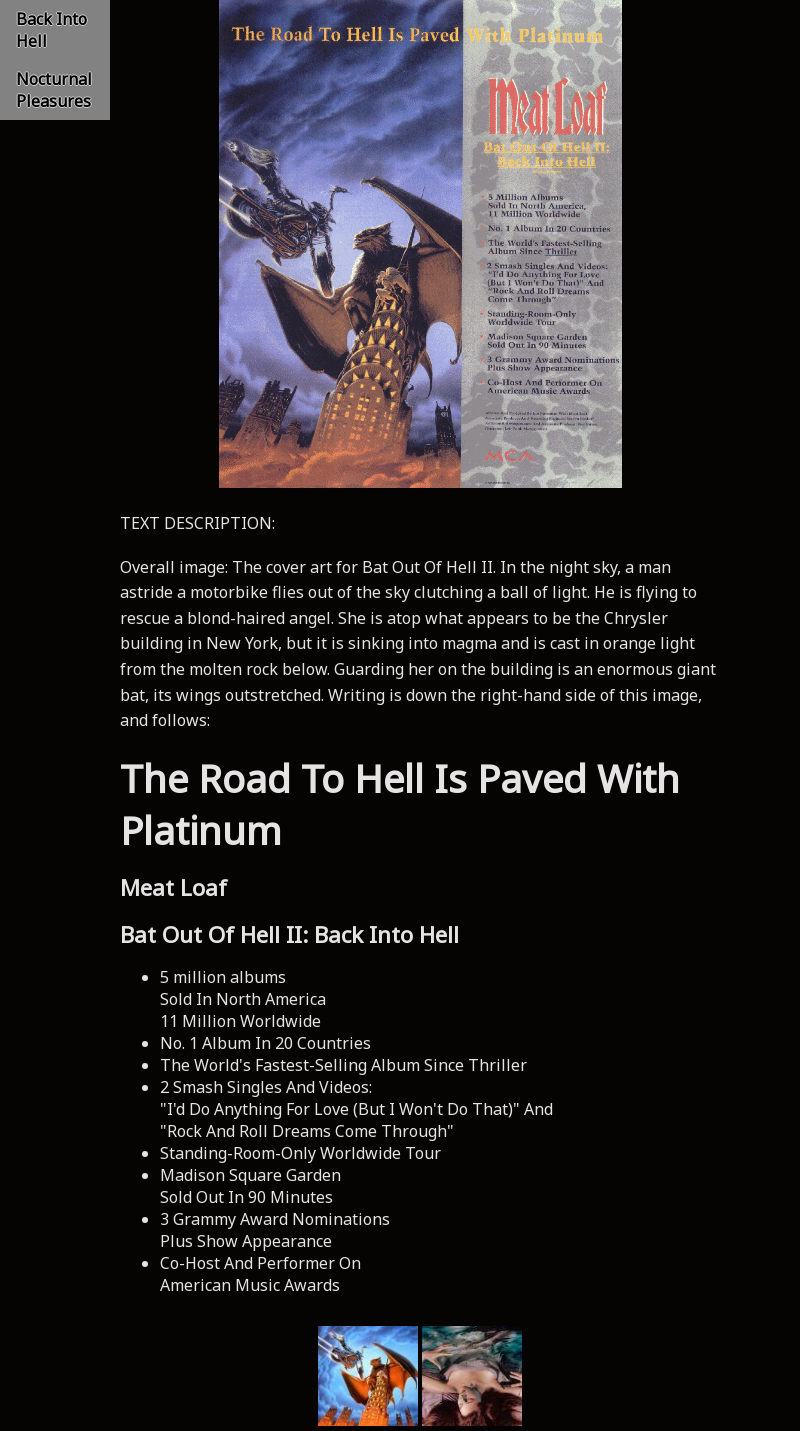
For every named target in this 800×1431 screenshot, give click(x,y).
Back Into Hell (51, 30)
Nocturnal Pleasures (54, 90)
